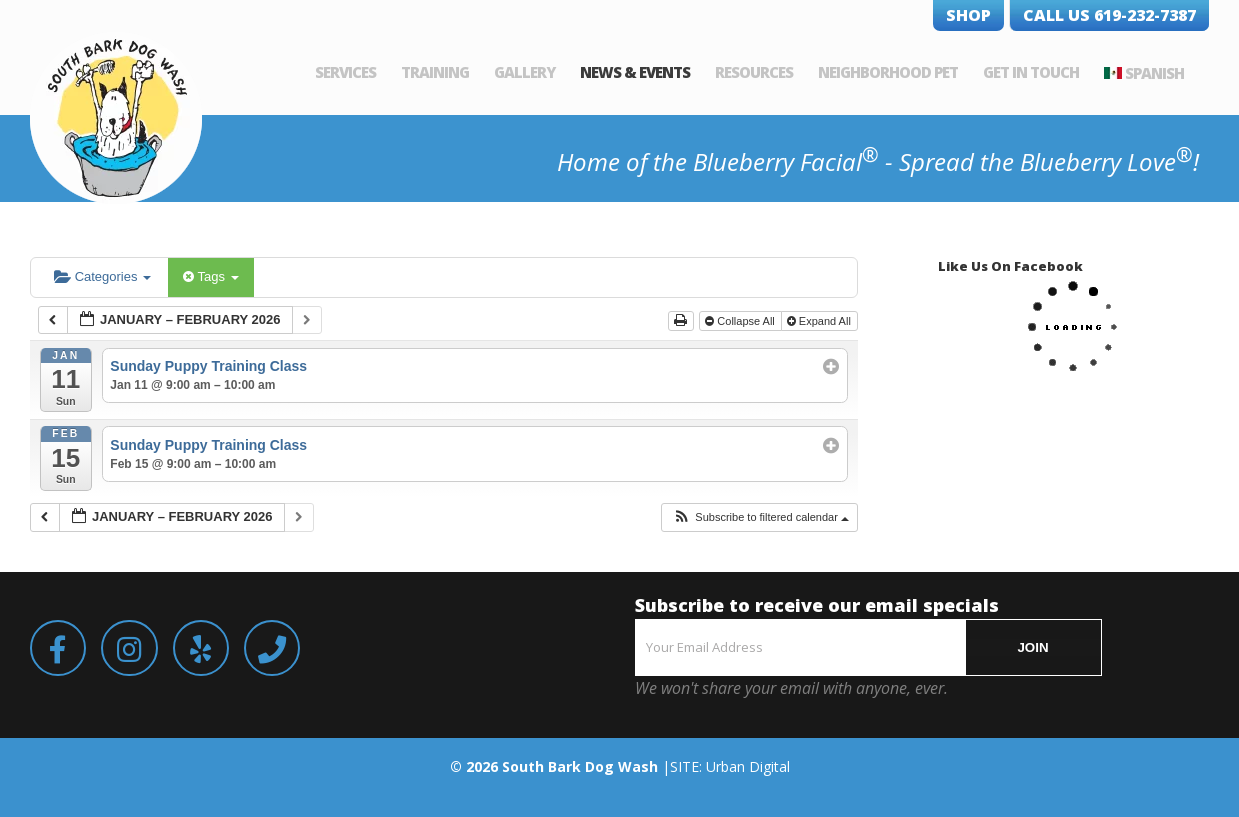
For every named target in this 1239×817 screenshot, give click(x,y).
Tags (210, 276)
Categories (102, 276)
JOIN (1032, 647)
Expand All (820, 321)
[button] (760, 517)
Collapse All (741, 321)
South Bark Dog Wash (580, 766)
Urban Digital (748, 766)
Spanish (1154, 73)
